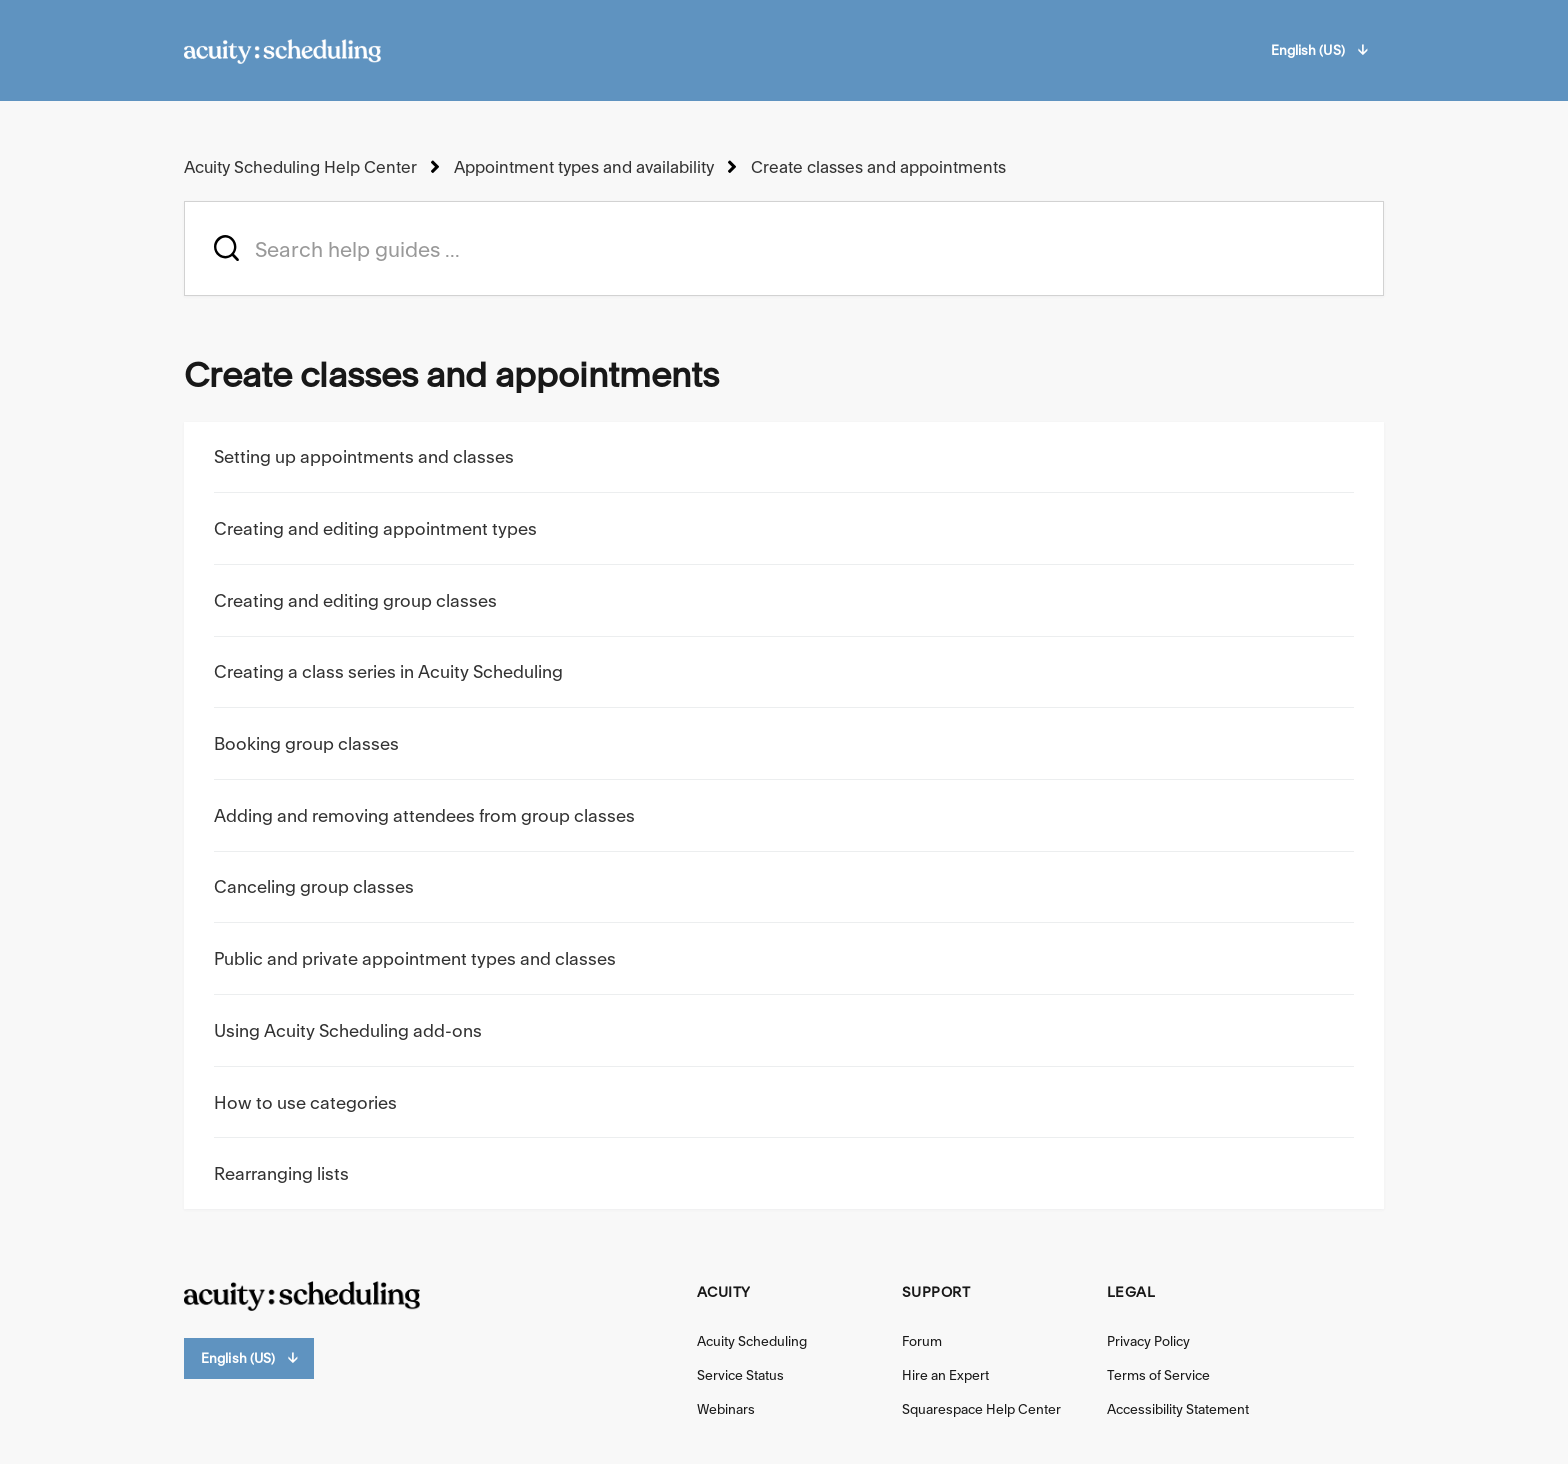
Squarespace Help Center (981, 1409)
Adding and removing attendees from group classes (424, 815)
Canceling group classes (314, 886)
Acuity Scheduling (752, 1341)
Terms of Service (1158, 1375)
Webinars (726, 1409)
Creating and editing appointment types (375, 528)
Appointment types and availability (584, 167)
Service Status (740, 1375)
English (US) (1319, 50)
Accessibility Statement (1178, 1409)
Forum (922, 1341)
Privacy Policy (1148, 1341)
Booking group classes (306, 743)
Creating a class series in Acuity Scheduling (388, 671)
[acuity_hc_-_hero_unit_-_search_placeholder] (784, 248)
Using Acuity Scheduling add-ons (348, 1030)
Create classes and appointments (878, 167)
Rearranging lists (281, 1173)
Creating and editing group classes (355, 600)
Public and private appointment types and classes (415, 958)
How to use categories (305, 1102)
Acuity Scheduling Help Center (300, 167)
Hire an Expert (945, 1375)
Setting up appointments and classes (364, 456)
